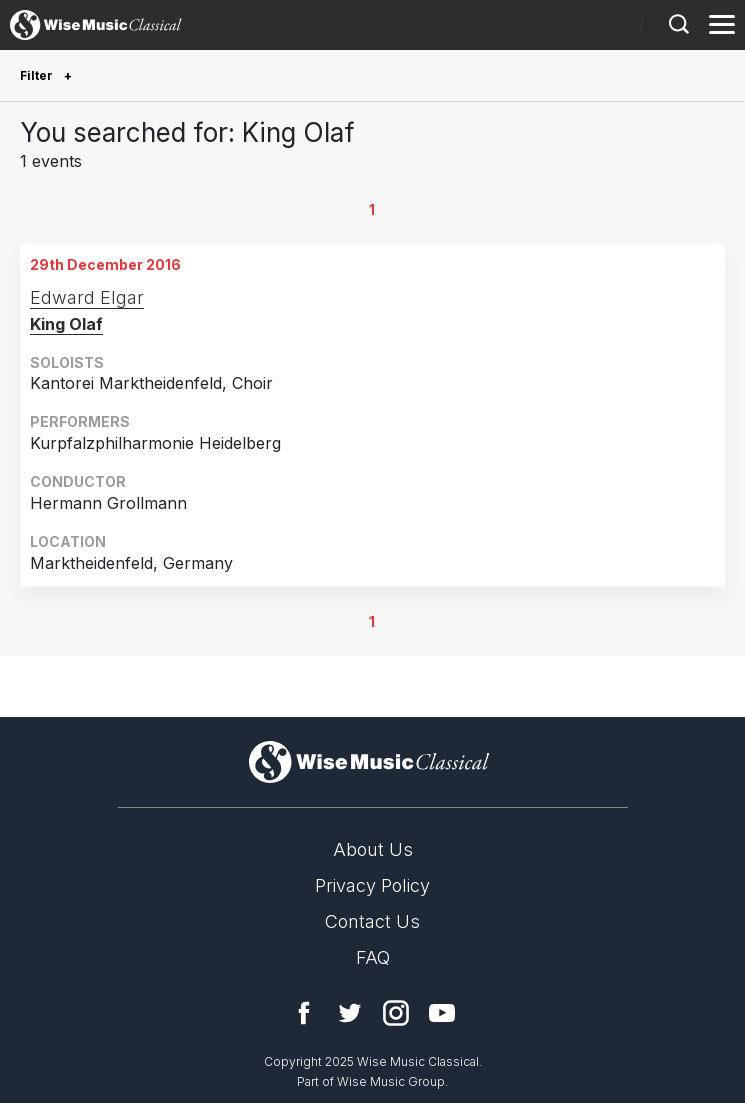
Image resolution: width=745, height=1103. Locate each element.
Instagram (396, 1013)
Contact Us (372, 921)
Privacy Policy (372, 885)
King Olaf (66, 324)
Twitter (350, 1013)
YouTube (442, 1013)
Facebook (304, 1013)
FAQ (373, 957)
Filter (38, 75)
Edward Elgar (87, 297)
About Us (373, 849)
